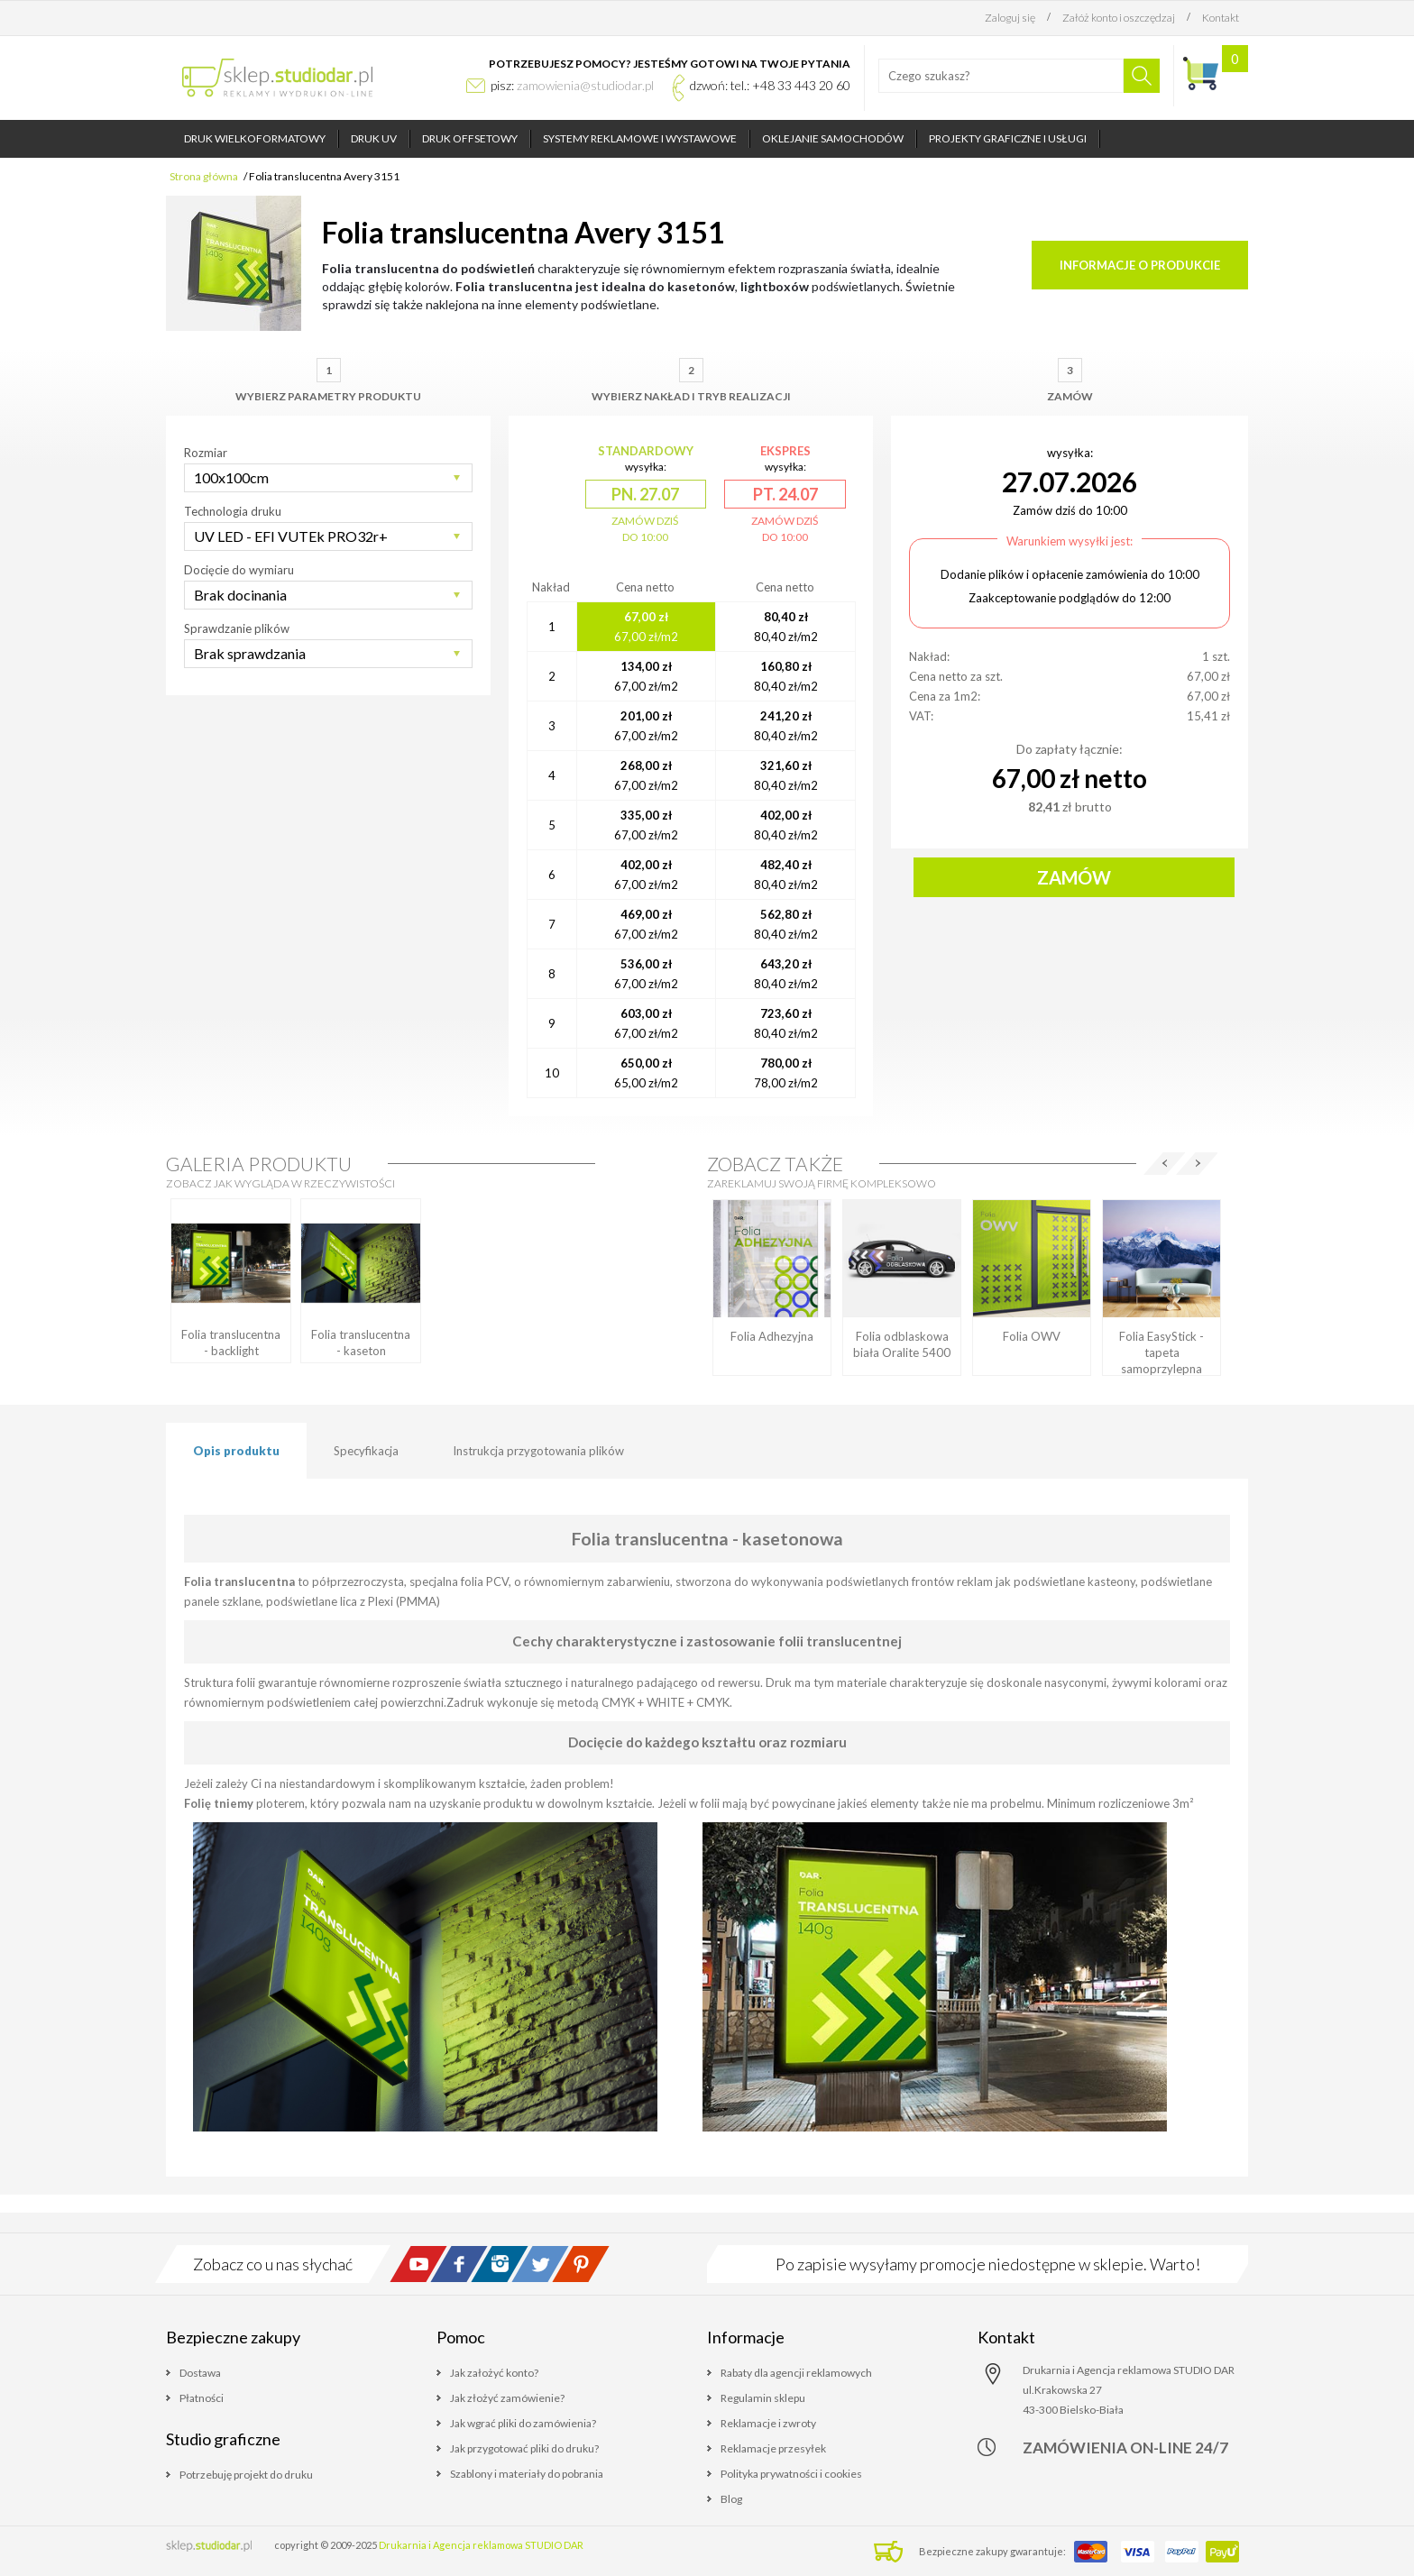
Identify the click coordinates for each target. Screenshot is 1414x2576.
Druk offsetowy (470, 138)
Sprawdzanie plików (236, 628)
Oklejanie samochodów (833, 138)
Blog (731, 2499)
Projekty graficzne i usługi (1008, 138)
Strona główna (204, 176)
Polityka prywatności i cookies (791, 2473)
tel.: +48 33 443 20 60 (790, 85)
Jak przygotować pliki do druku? (524, 2448)
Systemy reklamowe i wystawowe (640, 138)
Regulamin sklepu (763, 2398)
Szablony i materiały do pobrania (526, 2473)
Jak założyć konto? (494, 2372)
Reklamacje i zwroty (768, 2423)
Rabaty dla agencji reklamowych (796, 2372)
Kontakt (1220, 17)
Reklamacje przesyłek (773, 2448)
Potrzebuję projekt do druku (246, 2474)
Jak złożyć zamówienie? (507, 2398)
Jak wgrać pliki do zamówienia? (523, 2423)
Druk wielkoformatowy (255, 138)
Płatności (201, 2398)
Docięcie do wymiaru (239, 570)
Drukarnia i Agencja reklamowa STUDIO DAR (481, 2545)
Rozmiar (205, 452)
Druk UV (374, 138)
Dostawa (200, 2372)
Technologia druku (232, 511)
